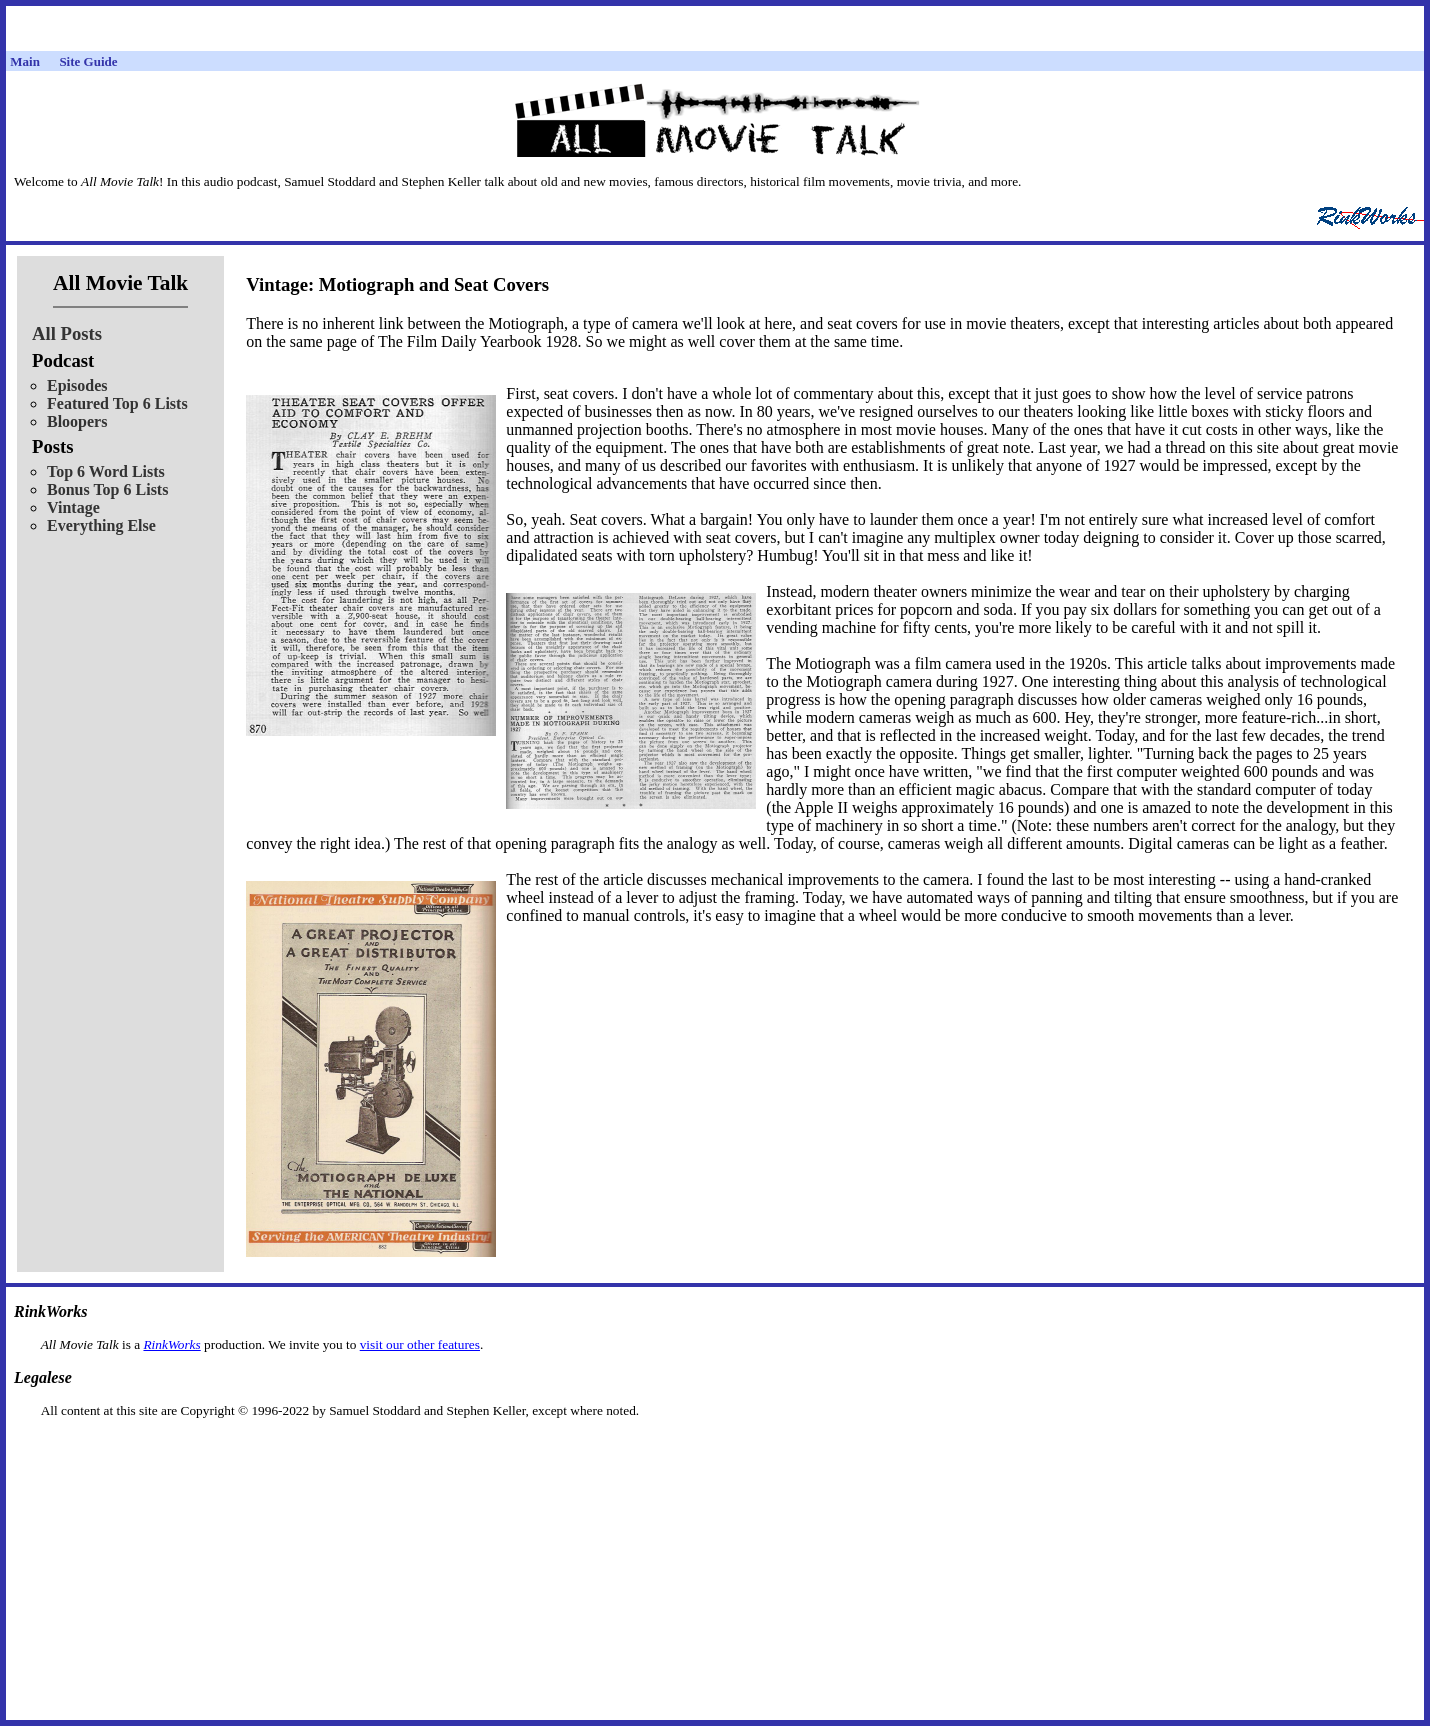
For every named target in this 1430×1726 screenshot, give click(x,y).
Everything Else (101, 525)
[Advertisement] (715, 1450)
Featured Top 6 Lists (117, 403)
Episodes (77, 385)
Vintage (73, 507)
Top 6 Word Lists (106, 471)
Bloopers (77, 421)
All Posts (67, 333)
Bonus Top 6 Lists (107, 489)
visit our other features (420, 1344)
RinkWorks (171, 1344)
